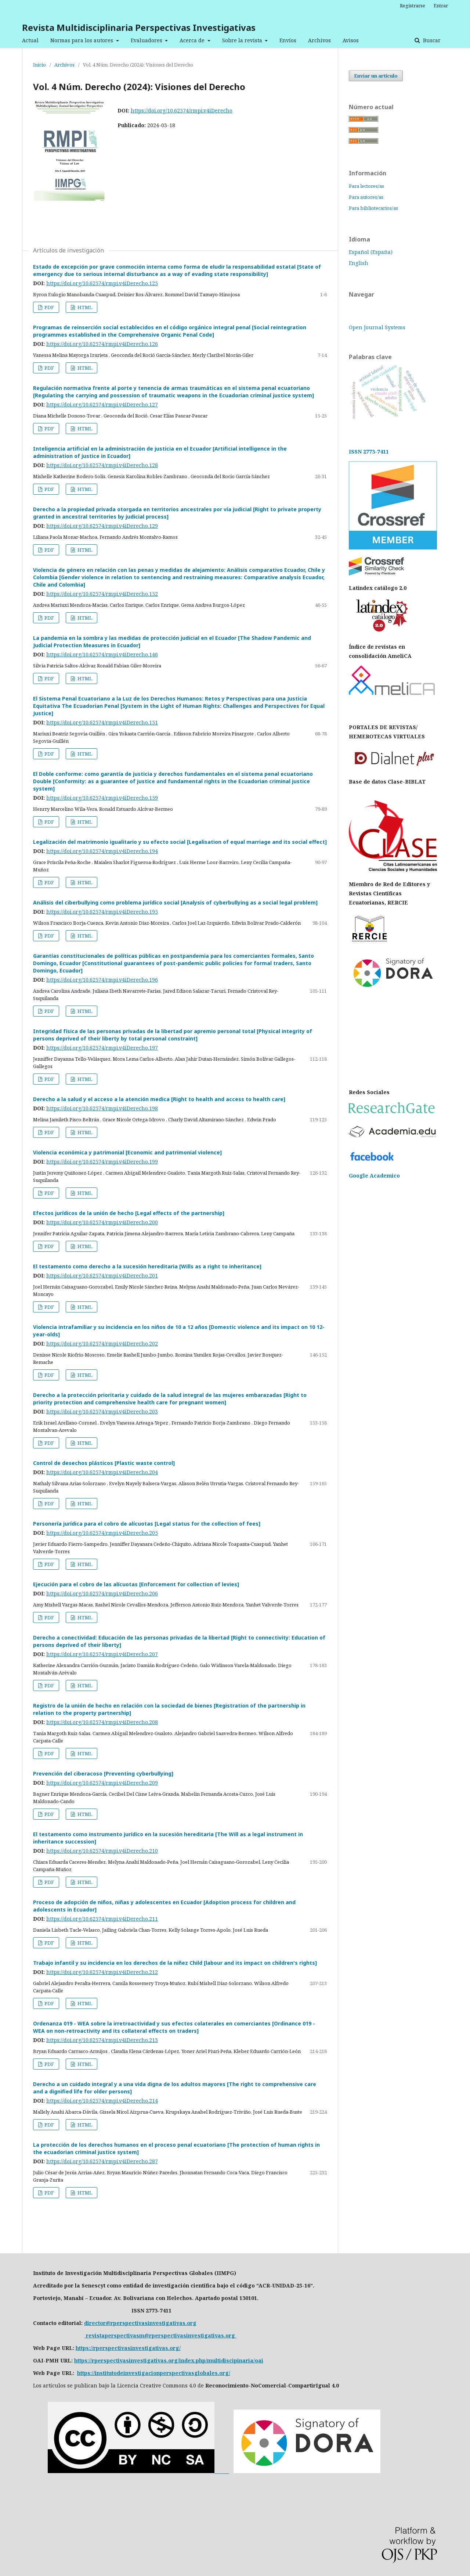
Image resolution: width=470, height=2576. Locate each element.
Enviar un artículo (376, 75)
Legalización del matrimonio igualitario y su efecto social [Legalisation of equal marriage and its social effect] (180, 841)
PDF (48, 307)
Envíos (287, 40)
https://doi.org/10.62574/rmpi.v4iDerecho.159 (102, 797)
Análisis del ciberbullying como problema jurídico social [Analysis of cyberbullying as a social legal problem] (175, 902)
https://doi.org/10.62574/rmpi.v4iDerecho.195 (102, 911)
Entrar (441, 5)
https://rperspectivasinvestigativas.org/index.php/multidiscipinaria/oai (168, 2360)
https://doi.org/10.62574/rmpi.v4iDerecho (181, 110)
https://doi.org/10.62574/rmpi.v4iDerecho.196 (102, 979)
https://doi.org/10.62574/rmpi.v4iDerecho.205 (102, 1532)
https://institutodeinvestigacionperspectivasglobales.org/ (153, 2372)
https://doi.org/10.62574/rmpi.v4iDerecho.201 (102, 1275)
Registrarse (412, 5)
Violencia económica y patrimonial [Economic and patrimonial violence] (127, 1152)
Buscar (431, 40)
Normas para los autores (82, 40)
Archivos (319, 40)
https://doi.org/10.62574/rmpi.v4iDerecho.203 (102, 1411)
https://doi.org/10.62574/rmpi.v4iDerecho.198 (102, 1108)
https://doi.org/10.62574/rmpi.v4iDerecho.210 (102, 1850)
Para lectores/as (366, 186)
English (358, 262)
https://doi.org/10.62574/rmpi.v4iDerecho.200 (102, 1222)
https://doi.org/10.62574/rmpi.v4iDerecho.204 (102, 1472)
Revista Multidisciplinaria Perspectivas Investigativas (139, 27)
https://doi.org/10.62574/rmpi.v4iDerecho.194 (102, 851)
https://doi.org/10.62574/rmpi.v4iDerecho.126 (102, 343)
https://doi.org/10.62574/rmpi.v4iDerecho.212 (102, 1971)
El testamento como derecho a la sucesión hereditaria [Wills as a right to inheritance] (147, 1266)
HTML (84, 307)
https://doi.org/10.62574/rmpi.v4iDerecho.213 (102, 2039)
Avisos (351, 40)
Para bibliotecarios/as (373, 208)
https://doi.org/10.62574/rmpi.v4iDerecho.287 (102, 2161)
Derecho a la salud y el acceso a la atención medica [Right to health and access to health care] (159, 1099)
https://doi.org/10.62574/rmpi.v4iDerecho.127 (102, 404)
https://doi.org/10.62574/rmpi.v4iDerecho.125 (102, 283)
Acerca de (193, 40)
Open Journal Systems (377, 327)
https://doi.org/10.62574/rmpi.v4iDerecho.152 (102, 593)
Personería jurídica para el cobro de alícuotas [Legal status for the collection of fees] (146, 1523)
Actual (30, 40)
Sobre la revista (243, 40)
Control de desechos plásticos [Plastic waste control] (104, 1462)
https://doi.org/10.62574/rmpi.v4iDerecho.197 (102, 1047)
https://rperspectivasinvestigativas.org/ (128, 2347)
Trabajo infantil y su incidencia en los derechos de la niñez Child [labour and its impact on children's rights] (175, 1962)
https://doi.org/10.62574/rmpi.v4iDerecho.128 (102, 465)
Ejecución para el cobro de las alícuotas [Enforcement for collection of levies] (136, 1584)
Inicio (39, 64)
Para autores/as (366, 197)
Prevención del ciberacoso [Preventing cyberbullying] (103, 1773)
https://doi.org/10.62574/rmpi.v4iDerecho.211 (102, 1918)
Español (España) (371, 251)
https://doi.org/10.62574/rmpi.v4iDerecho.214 (102, 2100)
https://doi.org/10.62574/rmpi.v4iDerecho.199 (102, 1161)
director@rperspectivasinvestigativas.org (140, 2322)
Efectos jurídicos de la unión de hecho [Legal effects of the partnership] (128, 1213)
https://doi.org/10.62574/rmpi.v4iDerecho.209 (102, 1782)
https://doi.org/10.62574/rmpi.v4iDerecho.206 (102, 1593)
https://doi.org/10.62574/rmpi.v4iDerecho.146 (102, 654)
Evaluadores (147, 40)
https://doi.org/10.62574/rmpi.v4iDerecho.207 (102, 1654)
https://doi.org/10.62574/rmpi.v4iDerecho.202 (102, 1343)
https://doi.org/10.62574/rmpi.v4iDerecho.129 (102, 525)
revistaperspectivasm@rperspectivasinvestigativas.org (160, 2335)
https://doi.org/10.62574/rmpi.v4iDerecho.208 (102, 1722)
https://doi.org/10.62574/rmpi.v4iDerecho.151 (102, 722)
